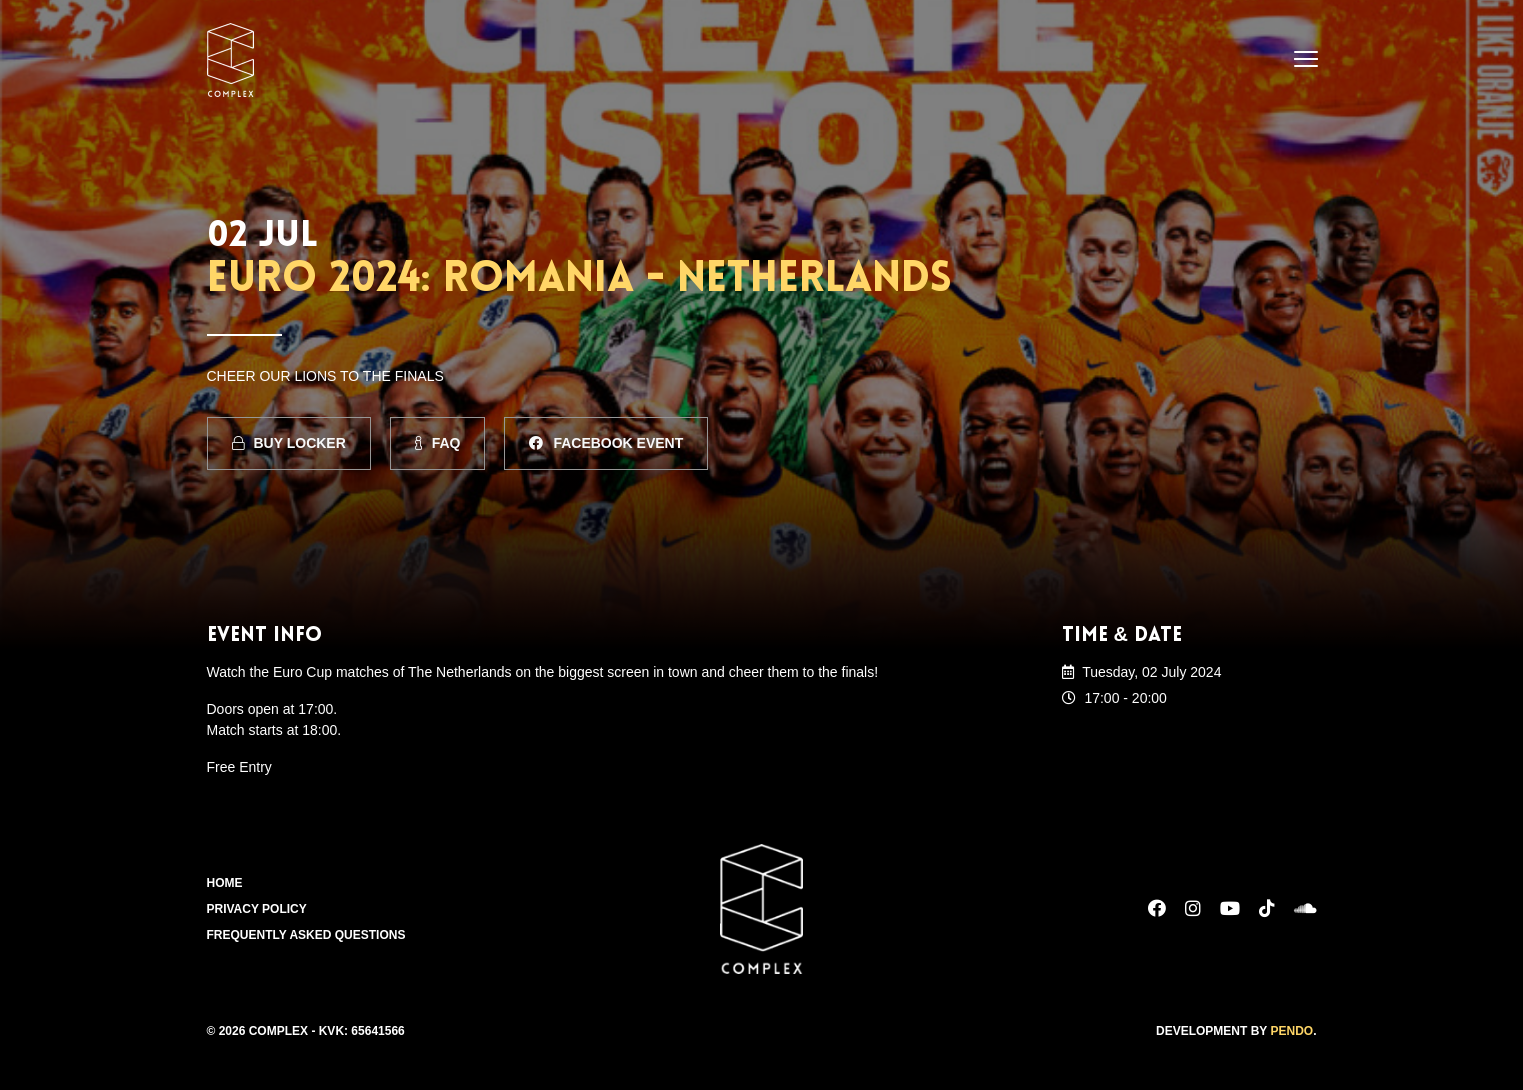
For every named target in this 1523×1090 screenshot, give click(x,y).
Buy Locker (289, 443)
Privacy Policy (257, 909)
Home (225, 883)
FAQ (438, 443)
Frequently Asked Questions (306, 935)
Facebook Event (606, 443)
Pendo (1291, 1031)
